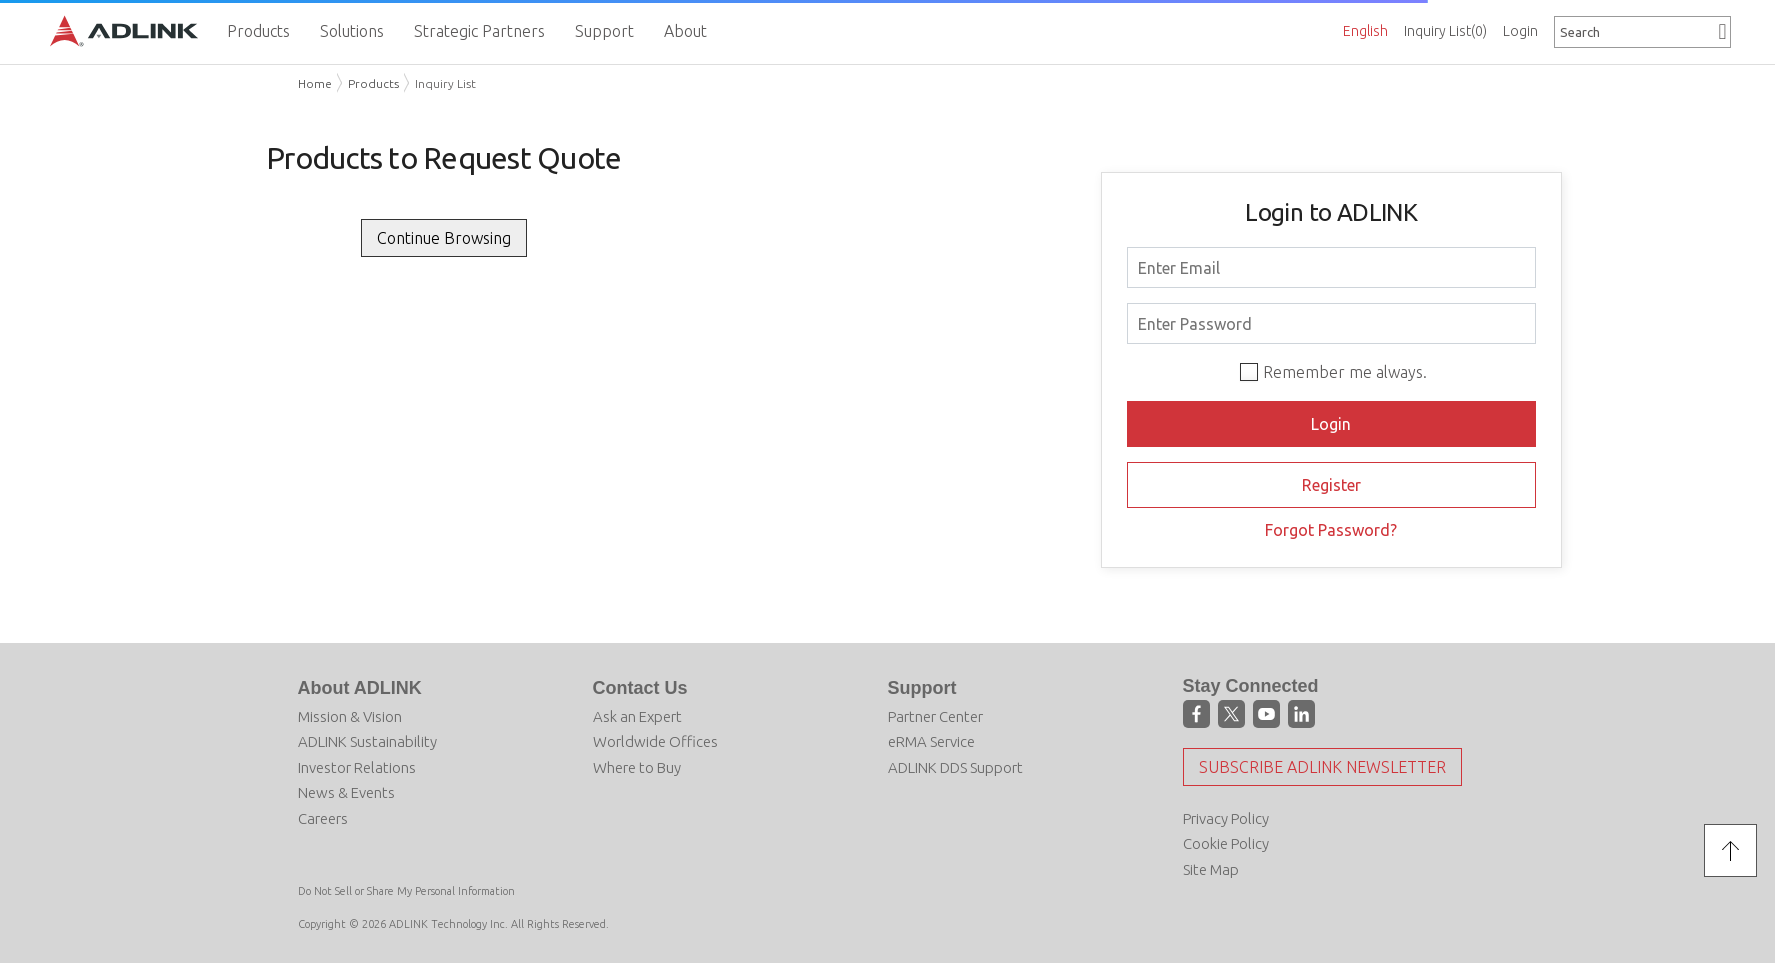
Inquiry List (1445, 31)
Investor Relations (357, 767)
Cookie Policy (1226, 843)
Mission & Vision (350, 716)
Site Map (1211, 869)
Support (922, 688)
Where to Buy (637, 767)
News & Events (346, 792)
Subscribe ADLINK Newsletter (1322, 767)
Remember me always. (1345, 372)
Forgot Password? (1331, 530)
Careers (323, 818)
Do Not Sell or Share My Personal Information (406, 891)
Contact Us (640, 688)
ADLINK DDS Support (955, 767)
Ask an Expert (637, 716)
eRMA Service (931, 741)
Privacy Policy (1226, 818)
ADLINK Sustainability (367, 741)
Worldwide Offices (655, 741)
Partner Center (935, 716)
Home (315, 83)
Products (373, 83)
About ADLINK (360, 688)
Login (1520, 31)
